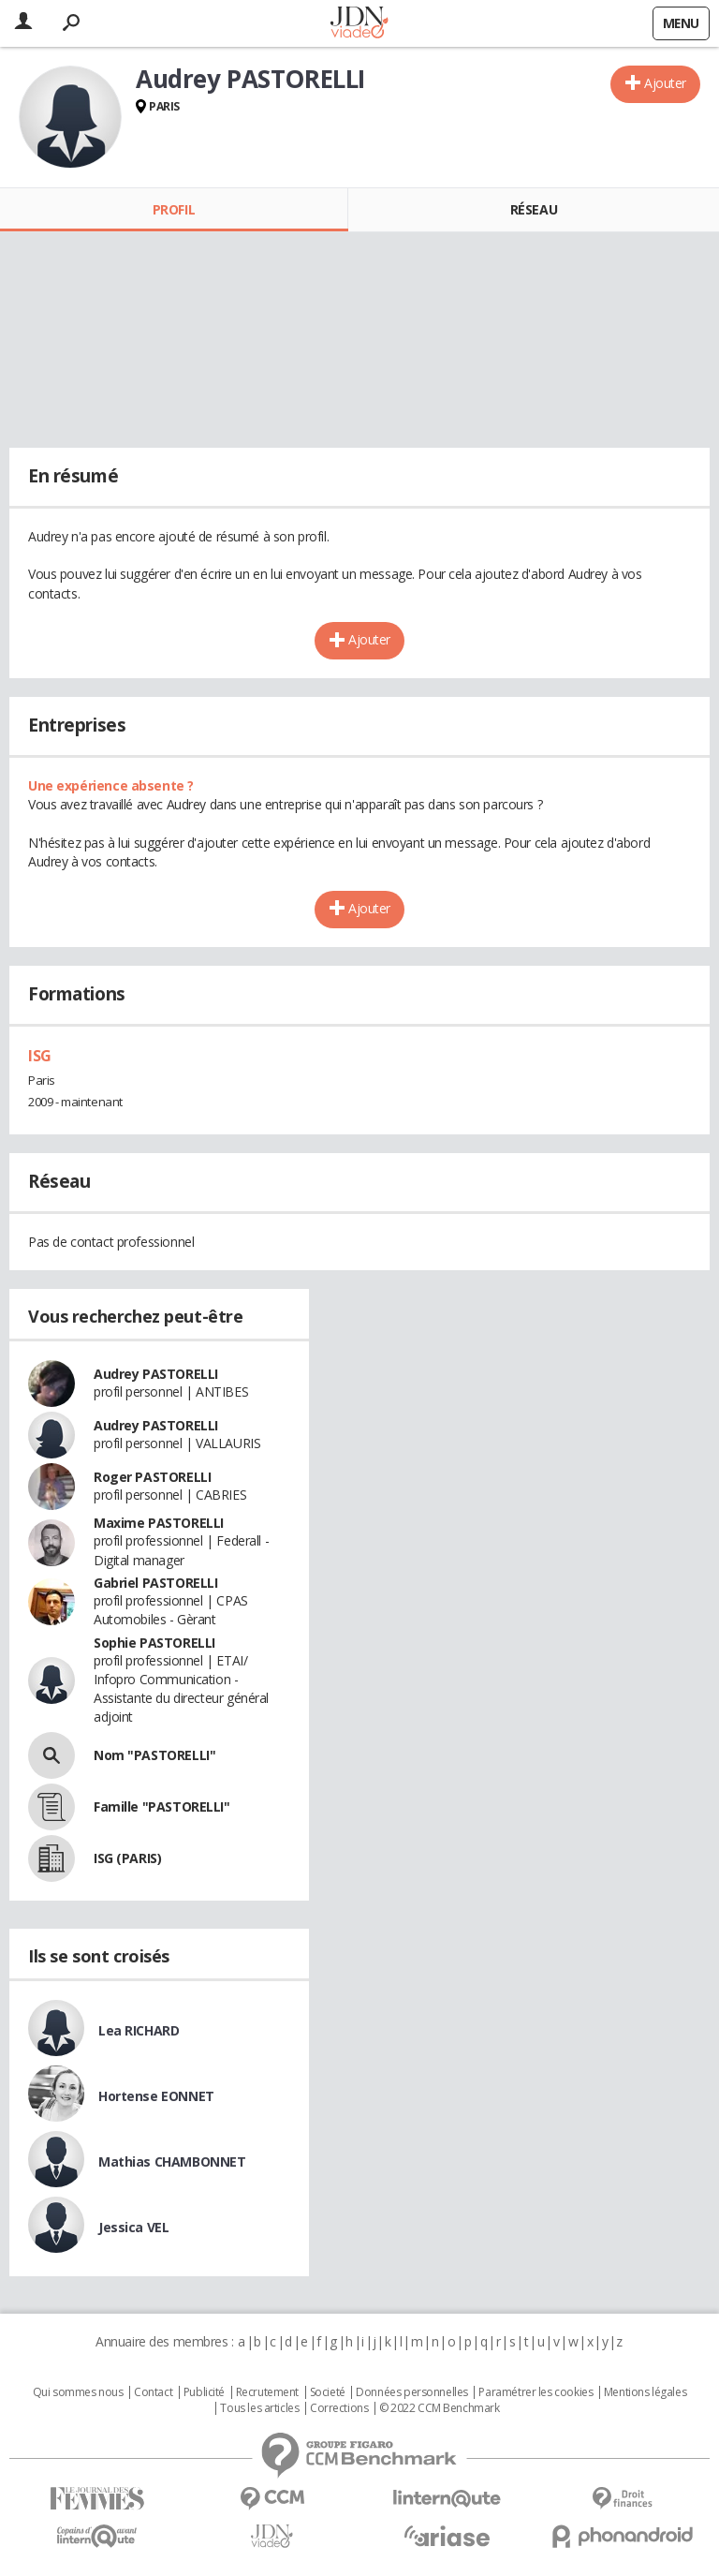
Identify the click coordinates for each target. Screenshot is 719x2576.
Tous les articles (259, 2408)
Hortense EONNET (156, 2096)
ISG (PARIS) (127, 1858)
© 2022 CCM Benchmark (439, 2408)
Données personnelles (412, 2392)
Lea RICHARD (138, 2030)
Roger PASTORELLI (152, 1477)
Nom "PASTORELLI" (154, 1755)
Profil (174, 209)
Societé (327, 2392)
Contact (153, 2392)
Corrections (339, 2408)
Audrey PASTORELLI (156, 1374)
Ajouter (665, 83)
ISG (39, 1055)
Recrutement (267, 2392)
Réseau (533, 209)
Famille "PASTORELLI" (162, 1806)
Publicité (204, 2392)
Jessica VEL (133, 2227)
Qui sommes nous (78, 2392)
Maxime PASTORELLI (159, 1523)
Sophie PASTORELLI (154, 1642)
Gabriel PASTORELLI (155, 1582)
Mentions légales (645, 2392)
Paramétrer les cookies (535, 2392)
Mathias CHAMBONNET (171, 2161)
